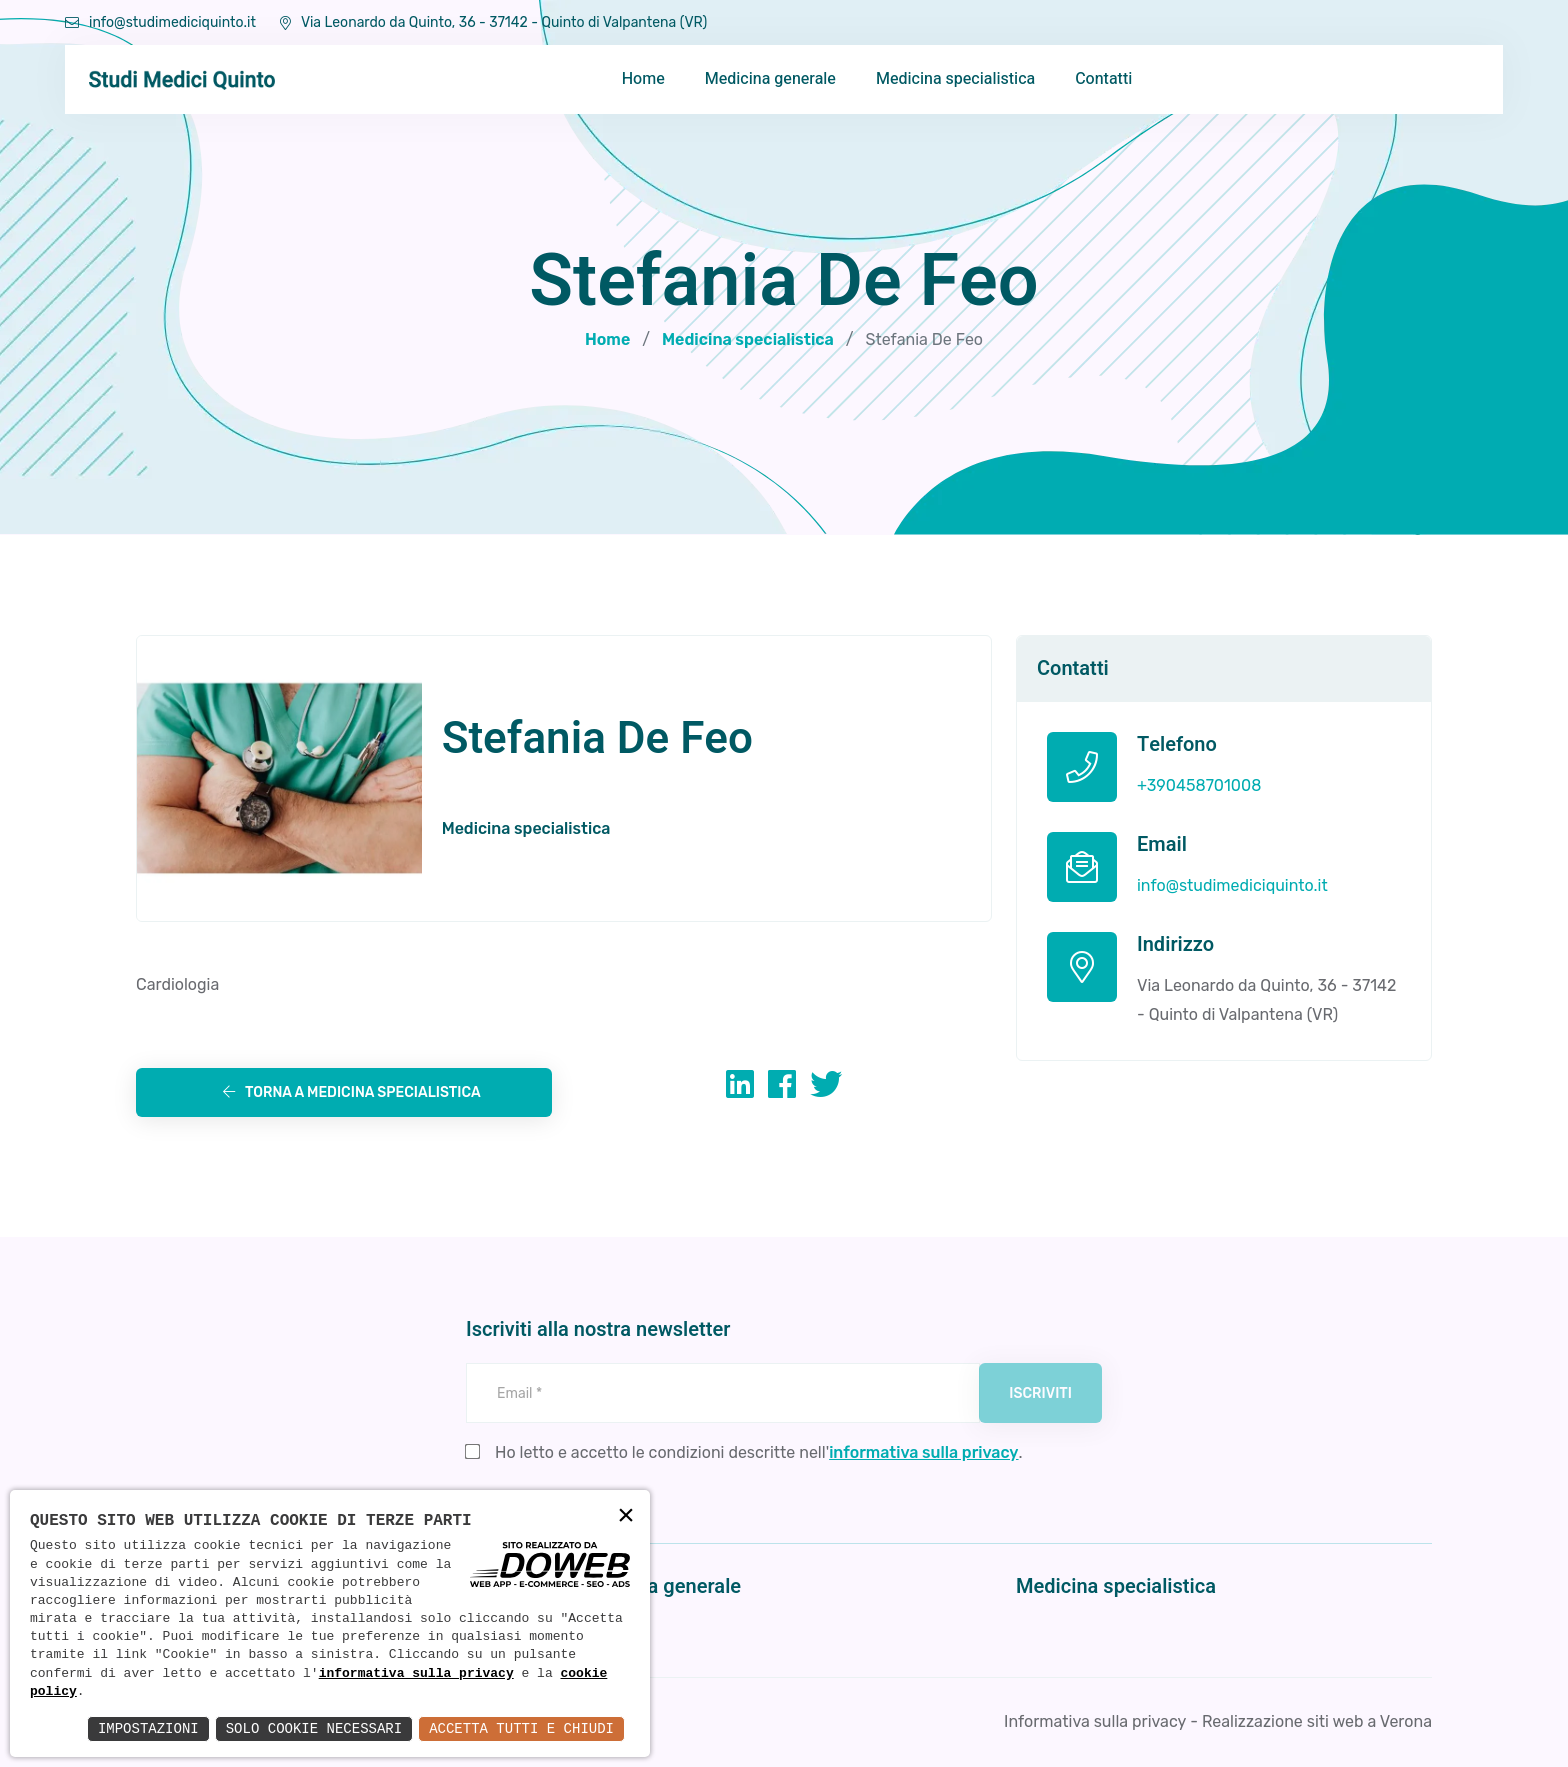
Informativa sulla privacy (1095, 1721)
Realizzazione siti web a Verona (1317, 1721)
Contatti (1103, 79)
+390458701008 (1199, 785)
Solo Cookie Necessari (314, 1728)
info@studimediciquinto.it (160, 22)
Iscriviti (1040, 1393)
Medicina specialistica (955, 79)
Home (643, 79)
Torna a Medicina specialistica (351, 1092)
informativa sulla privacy (416, 1674)
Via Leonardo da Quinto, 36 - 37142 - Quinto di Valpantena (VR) (493, 22)
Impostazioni (148, 1728)
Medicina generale (770, 79)
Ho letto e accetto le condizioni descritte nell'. (759, 1452)
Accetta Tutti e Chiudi (521, 1728)
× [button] (626, 1516)
